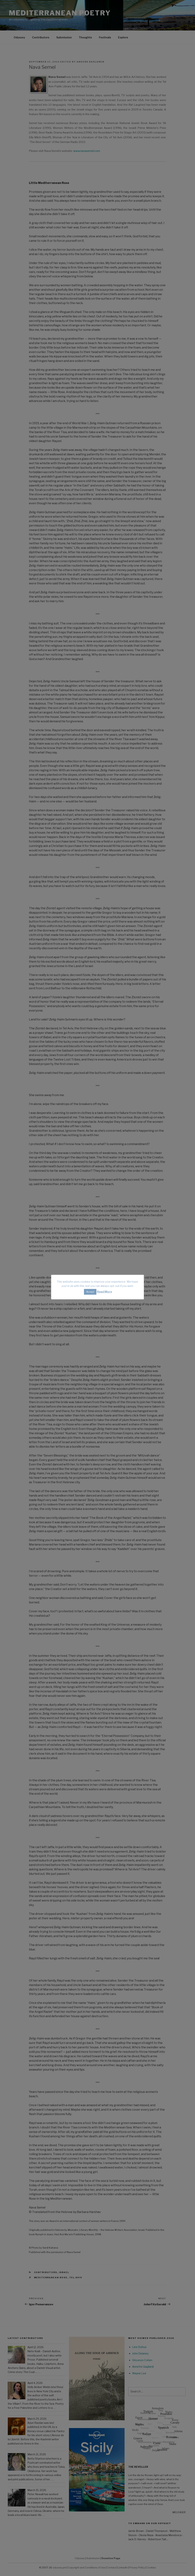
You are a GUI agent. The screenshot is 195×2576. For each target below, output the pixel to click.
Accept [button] (90, 1291)
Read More (104, 1291)
